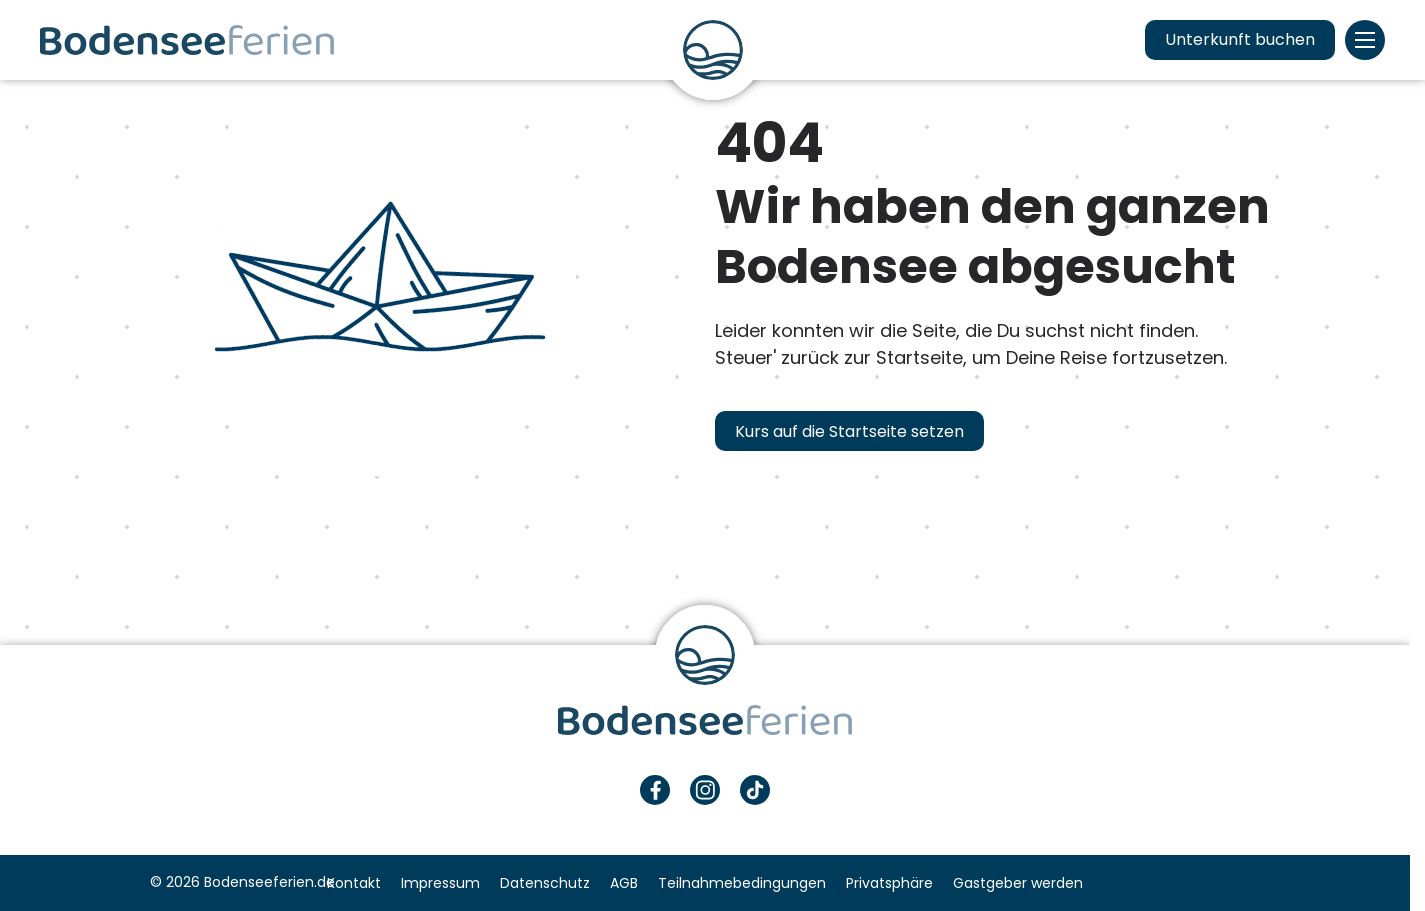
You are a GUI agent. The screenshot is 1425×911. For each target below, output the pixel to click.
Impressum (440, 883)
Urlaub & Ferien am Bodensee (187, 40)
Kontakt (354, 883)
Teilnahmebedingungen (742, 883)
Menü (1365, 40)
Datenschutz (545, 883)
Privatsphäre (889, 883)
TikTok (755, 790)
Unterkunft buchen (1240, 39)
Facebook (655, 790)
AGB (624, 883)
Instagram (705, 790)
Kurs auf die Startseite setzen (849, 431)
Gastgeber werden (1018, 883)
